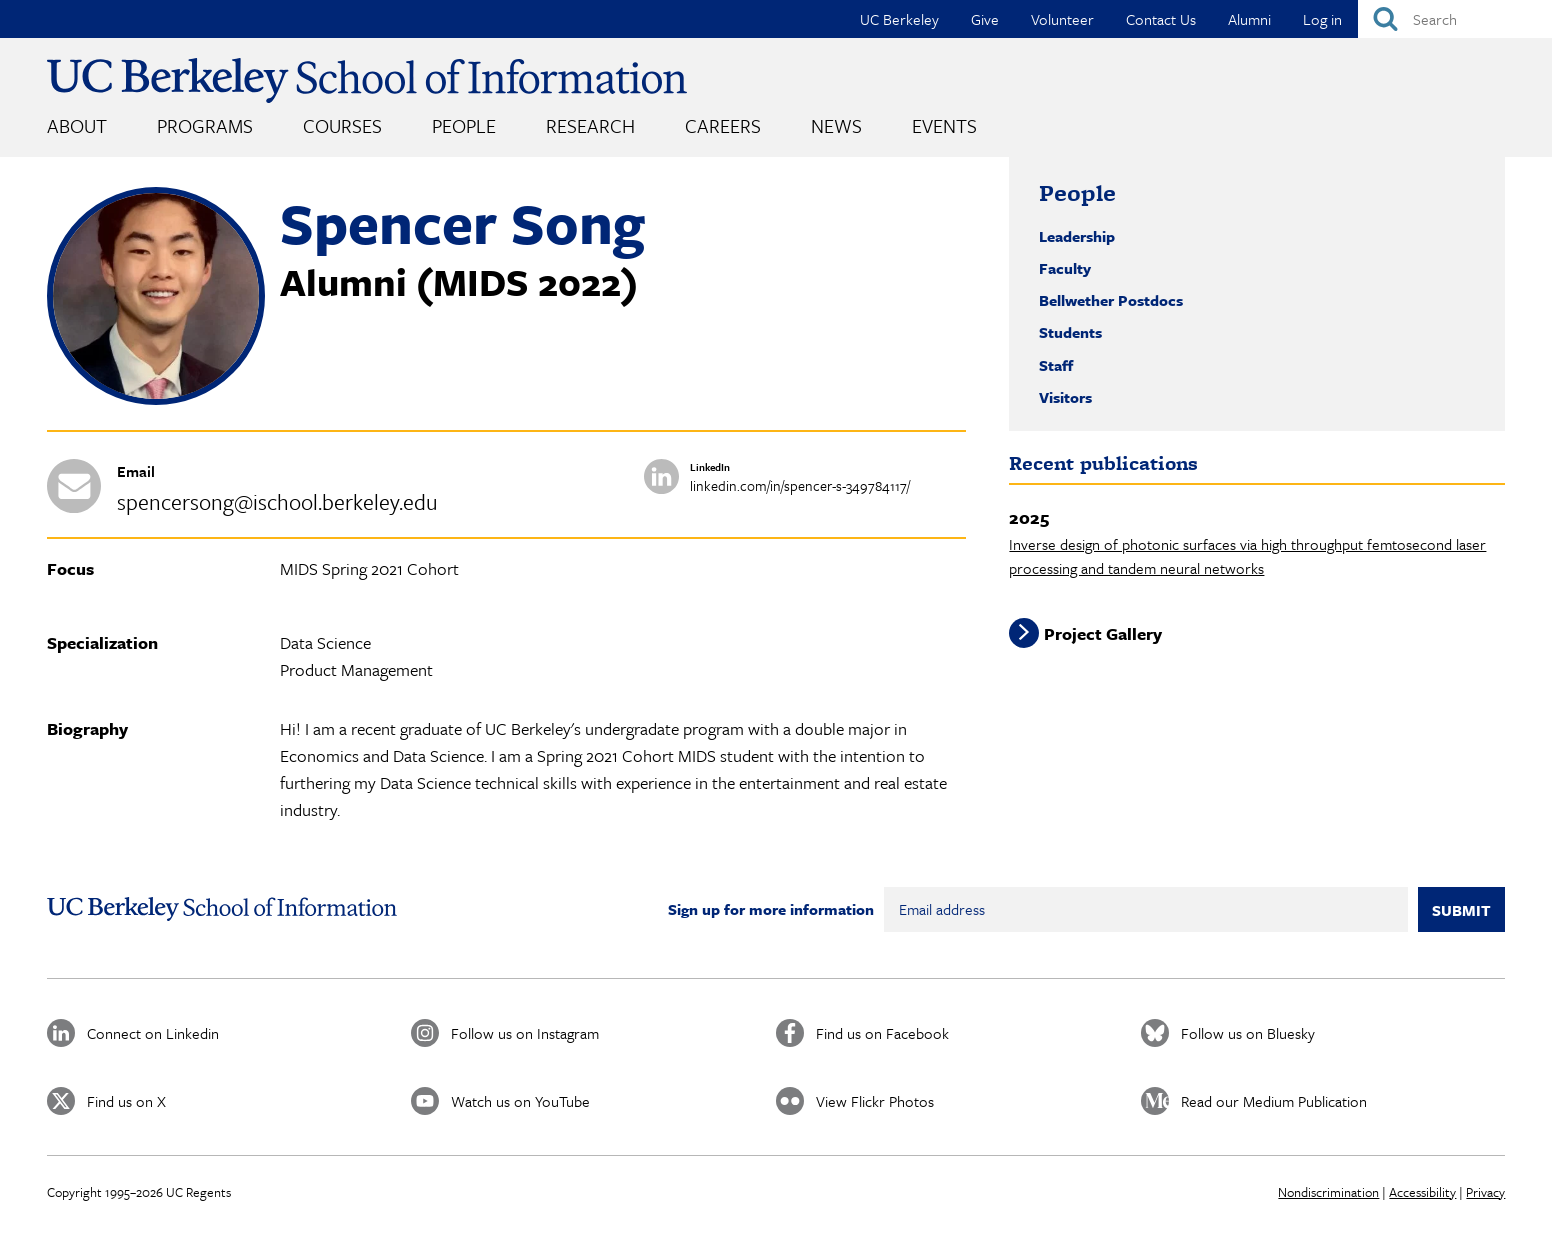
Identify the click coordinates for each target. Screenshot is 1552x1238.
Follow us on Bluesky (1248, 1033)
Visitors (1065, 397)
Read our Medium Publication (1274, 1101)
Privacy (1485, 1192)
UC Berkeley (899, 19)
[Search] (1455, 19)
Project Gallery (1103, 632)
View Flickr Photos (875, 1101)
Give (985, 19)
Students (1070, 332)
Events (944, 125)
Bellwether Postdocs (1111, 300)
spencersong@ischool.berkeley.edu (277, 501)
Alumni (1249, 19)
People (464, 125)
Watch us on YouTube (520, 1101)
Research (590, 125)
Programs (205, 125)
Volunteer (1062, 19)
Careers (723, 125)
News (836, 125)
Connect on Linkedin (153, 1033)
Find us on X (126, 1101)
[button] (156, 399)
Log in (1322, 19)
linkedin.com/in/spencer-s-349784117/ (800, 485)
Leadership (1077, 236)
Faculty (1065, 268)
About (77, 125)
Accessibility (1422, 1192)
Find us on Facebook (882, 1033)
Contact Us (1161, 19)
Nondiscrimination (1328, 1192)
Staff (1056, 365)
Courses (342, 125)
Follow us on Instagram (525, 1033)
